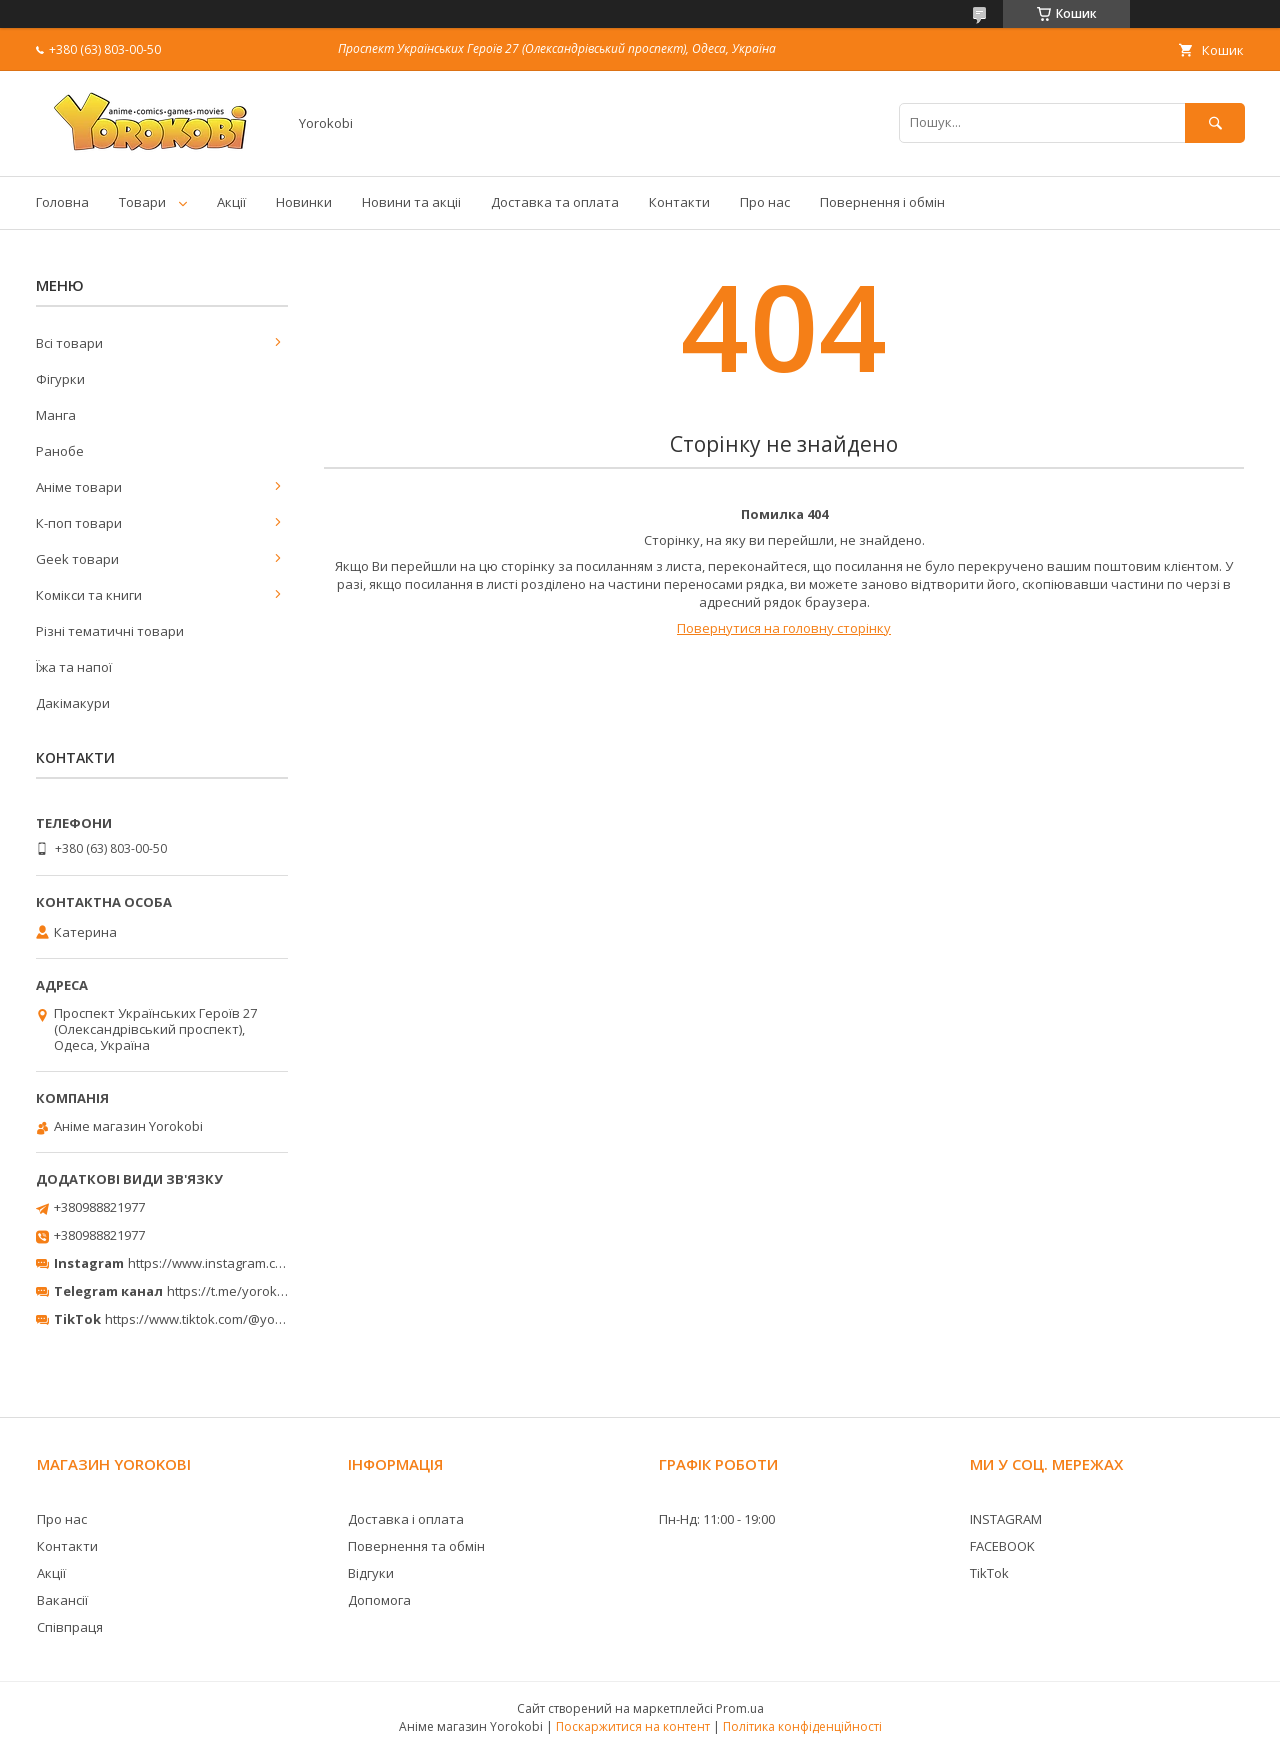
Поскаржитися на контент (633, 1726)
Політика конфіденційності (802, 1726)
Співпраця (70, 1627)
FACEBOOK (1002, 1546)
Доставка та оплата (555, 202)
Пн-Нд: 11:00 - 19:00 (717, 1519)
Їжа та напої (74, 667)
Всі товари (69, 343)
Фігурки (60, 379)
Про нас (765, 202)
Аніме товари (79, 487)
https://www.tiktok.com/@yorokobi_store (228, 1319)
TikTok (989, 1573)
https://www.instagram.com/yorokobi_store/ (262, 1263)
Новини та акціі (411, 202)
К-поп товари (79, 523)
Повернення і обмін (882, 202)
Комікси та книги (89, 595)
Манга (56, 415)
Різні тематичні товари (110, 631)
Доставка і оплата (406, 1519)
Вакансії (62, 1600)
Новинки (304, 202)
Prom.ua (740, 1708)
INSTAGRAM (1006, 1519)
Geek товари (77, 559)
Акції (231, 202)
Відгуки (371, 1573)
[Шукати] (1215, 122)
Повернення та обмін (416, 1546)
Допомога (379, 1600)
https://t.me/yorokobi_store (250, 1291)
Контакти (679, 202)
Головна (62, 202)
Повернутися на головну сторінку (784, 628)
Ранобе (60, 451)
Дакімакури (73, 703)
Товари (142, 202)
